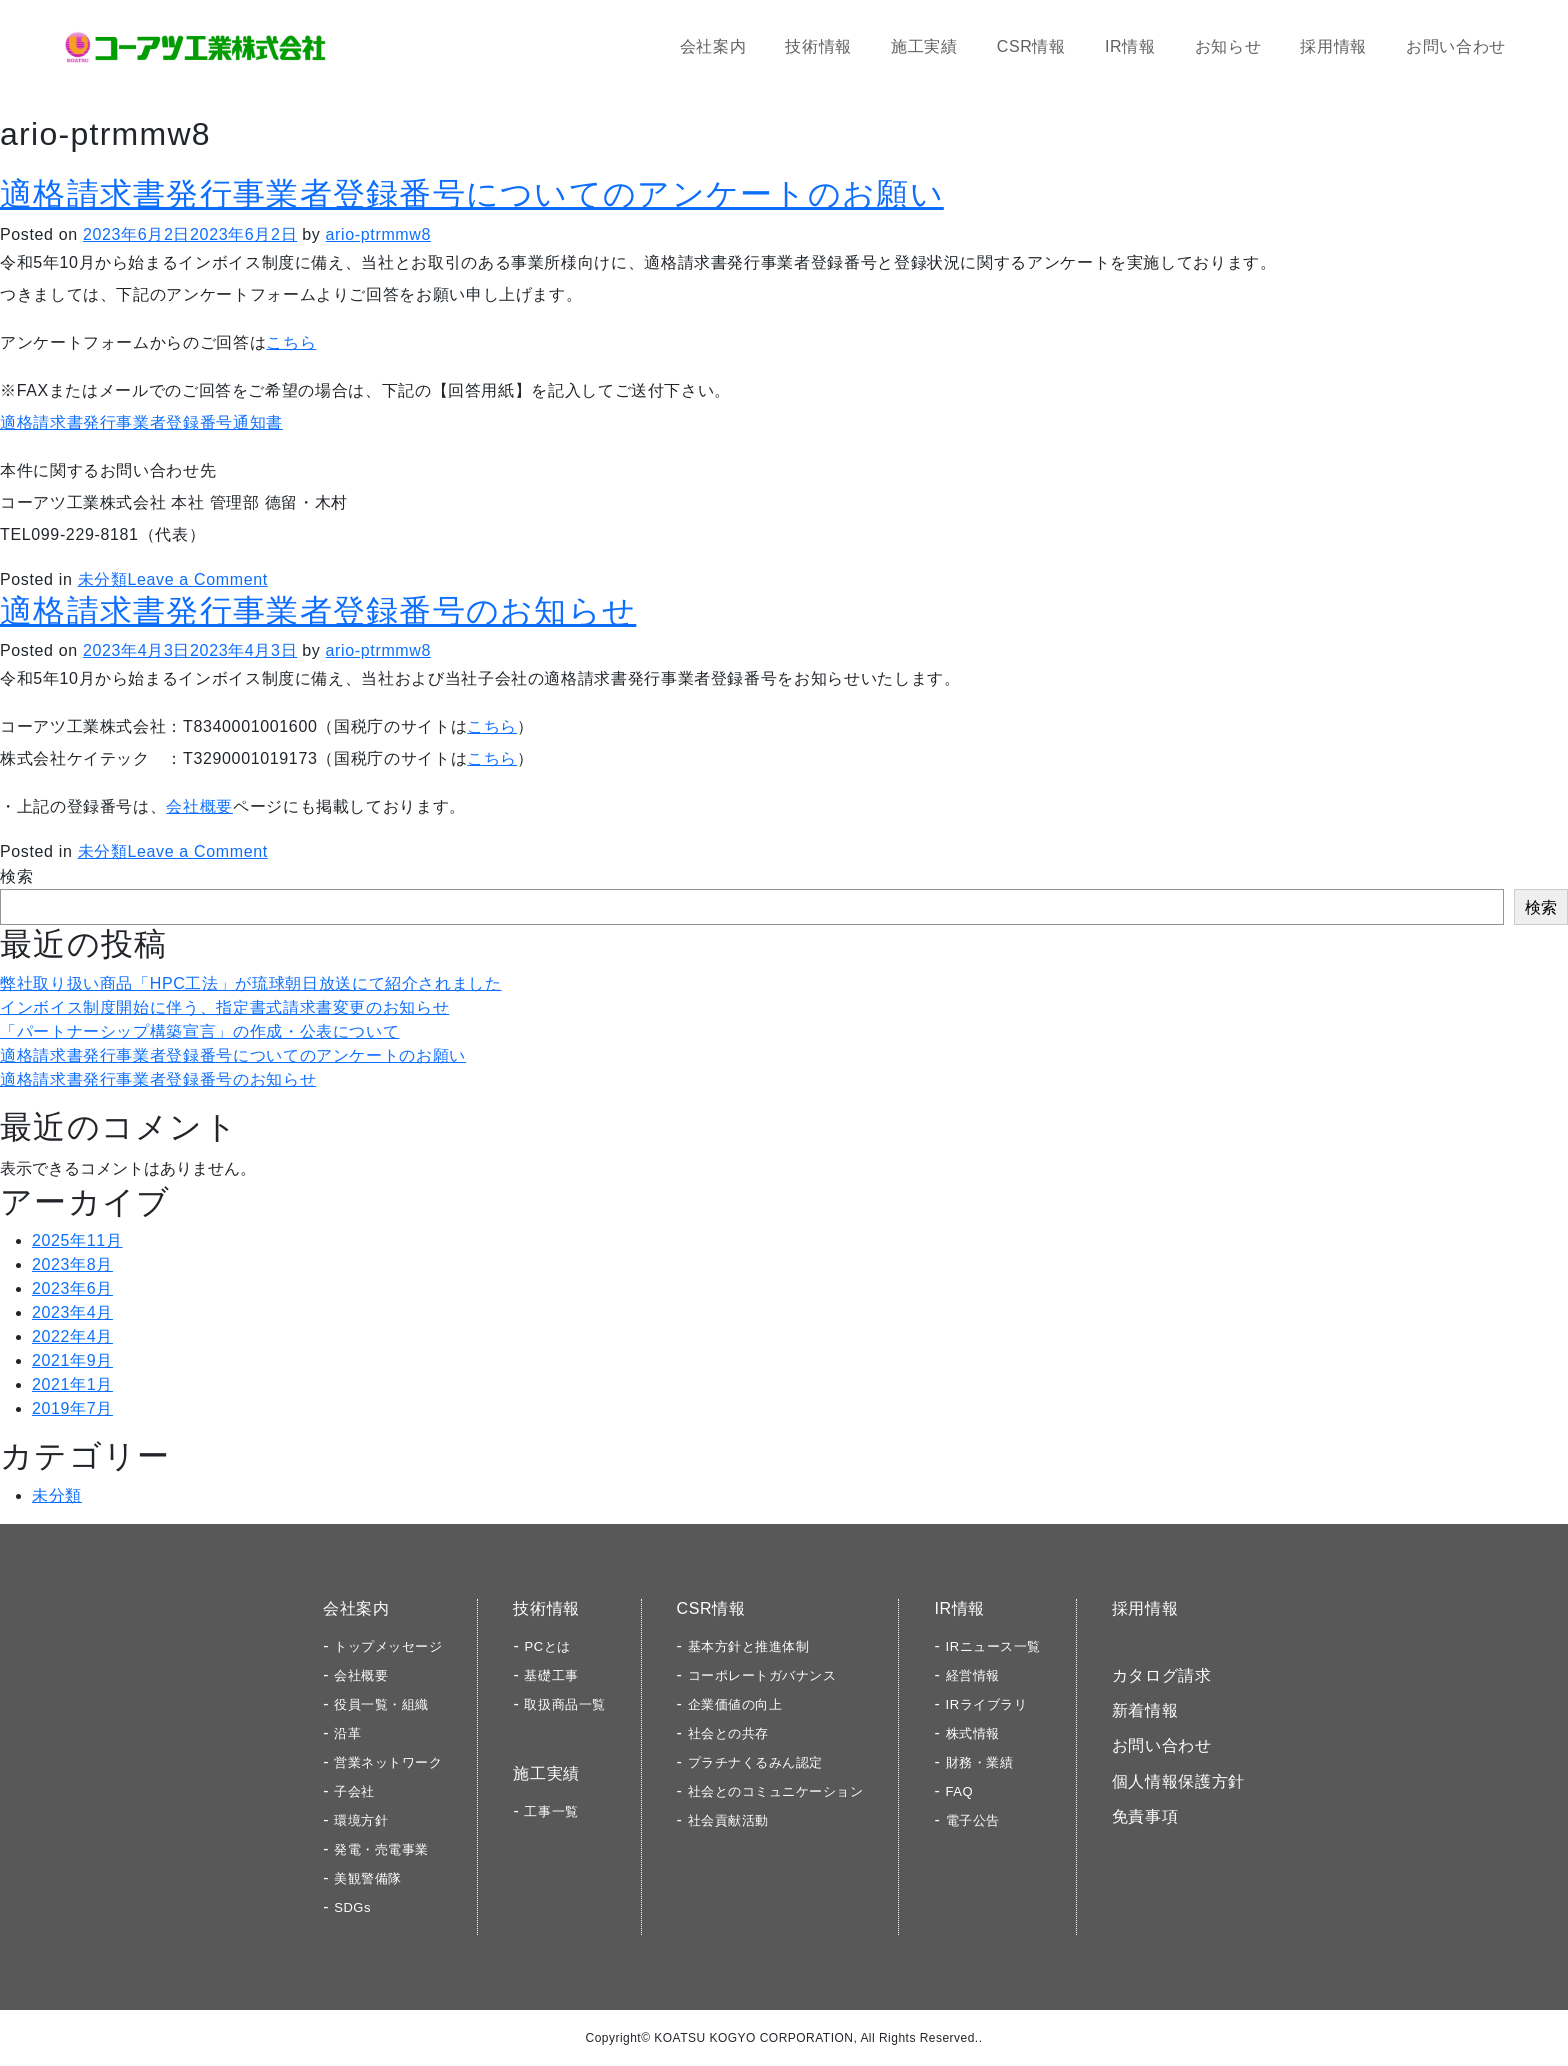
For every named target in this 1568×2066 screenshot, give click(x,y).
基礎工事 (551, 1675)
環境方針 (361, 1820)
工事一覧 (551, 1811)
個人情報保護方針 (1178, 1781)
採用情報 (1333, 46)
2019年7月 (72, 1408)
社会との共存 (728, 1733)
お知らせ (1228, 46)
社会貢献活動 (728, 1820)
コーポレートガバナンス (762, 1675)
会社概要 (199, 806)
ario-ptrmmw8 (378, 234)
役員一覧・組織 (381, 1704)
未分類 (103, 579)
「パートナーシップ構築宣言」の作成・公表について (199, 1031)
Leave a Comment (197, 579)
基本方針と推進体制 (749, 1646)
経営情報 (973, 1675)
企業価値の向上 (735, 1704)
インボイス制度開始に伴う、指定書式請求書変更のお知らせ (224, 1007)
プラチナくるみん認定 (755, 1762)
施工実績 (924, 46)
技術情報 (818, 46)
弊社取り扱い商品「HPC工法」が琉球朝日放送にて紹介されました (251, 983)
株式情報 (973, 1733)
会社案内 (713, 46)
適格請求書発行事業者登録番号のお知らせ (318, 611)
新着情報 (1145, 1710)
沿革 (347, 1733)
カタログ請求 (1162, 1675)
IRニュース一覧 (993, 1646)
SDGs (352, 1907)
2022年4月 (72, 1336)
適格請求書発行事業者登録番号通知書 (141, 422)
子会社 (354, 1791)
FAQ (960, 1791)
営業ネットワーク (388, 1762)
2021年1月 (72, 1384)
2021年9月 (72, 1360)
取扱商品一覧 (564, 1704)
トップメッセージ (388, 1646)
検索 (16, 876)
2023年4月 (72, 1312)
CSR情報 (1031, 46)
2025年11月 (77, 1240)
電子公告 (973, 1820)
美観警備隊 (368, 1878)
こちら (291, 342)
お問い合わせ (1456, 46)
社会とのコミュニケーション (776, 1791)
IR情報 (1130, 46)
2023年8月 (72, 1264)
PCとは (547, 1646)
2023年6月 (72, 1288)
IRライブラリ (987, 1704)
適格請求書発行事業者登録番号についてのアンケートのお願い (472, 194)
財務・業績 (980, 1762)
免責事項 (1145, 1816)
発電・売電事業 (381, 1849)
